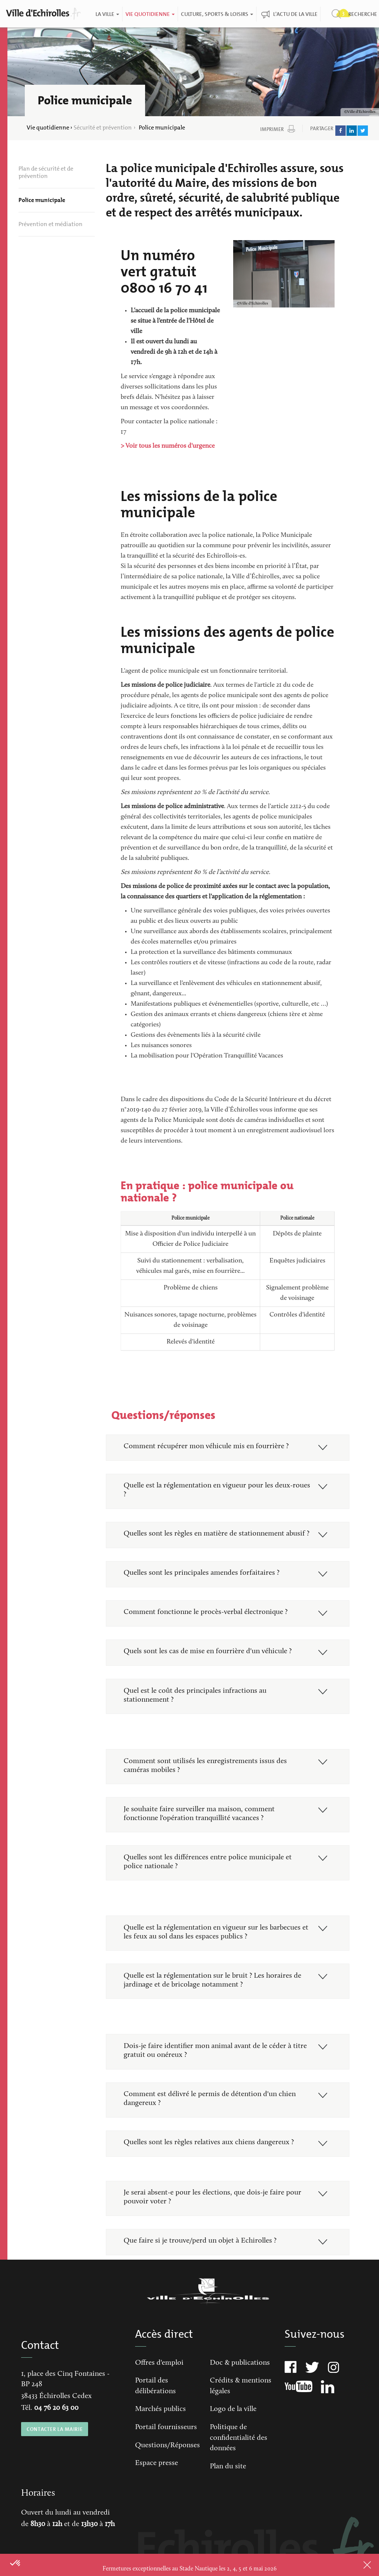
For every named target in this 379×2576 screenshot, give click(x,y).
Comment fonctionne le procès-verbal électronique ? (207, 1624)
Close (357, 2564)
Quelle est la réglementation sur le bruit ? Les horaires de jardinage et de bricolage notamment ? (213, 1997)
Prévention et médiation (51, 224)
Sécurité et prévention (103, 127)
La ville (107, 14)
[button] (15, 2563)
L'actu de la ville (295, 14)
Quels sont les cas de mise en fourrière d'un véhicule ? (209, 1664)
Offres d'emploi (159, 2384)
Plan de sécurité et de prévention (46, 172)
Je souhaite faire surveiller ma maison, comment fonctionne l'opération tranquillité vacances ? (200, 1828)
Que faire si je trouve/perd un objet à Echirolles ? (201, 2261)
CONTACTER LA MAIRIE (55, 2450)
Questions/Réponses (167, 2466)
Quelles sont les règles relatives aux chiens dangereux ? (210, 2161)
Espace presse (156, 2484)
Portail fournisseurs (166, 2448)
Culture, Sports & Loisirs (217, 14)
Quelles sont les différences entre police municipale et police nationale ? (209, 1877)
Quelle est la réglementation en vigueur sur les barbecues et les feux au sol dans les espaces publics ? (213, 1948)
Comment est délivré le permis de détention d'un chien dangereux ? (211, 2117)
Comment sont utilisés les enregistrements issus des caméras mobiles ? (206, 1780)
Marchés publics (160, 2430)
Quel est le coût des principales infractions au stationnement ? (196, 1709)
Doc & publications (240, 2384)
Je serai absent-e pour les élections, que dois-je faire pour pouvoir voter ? (213, 2217)
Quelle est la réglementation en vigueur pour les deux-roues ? (209, 1491)
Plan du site (228, 2487)
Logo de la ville (233, 2430)
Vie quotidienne (149, 14)
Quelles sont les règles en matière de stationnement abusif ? (215, 1540)
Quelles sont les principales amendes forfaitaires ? (203, 1584)
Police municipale (42, 200)
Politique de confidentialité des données (238, 2459)
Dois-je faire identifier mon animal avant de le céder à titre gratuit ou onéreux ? (216, 2068)
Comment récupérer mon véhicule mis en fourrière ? (207, 1446)
